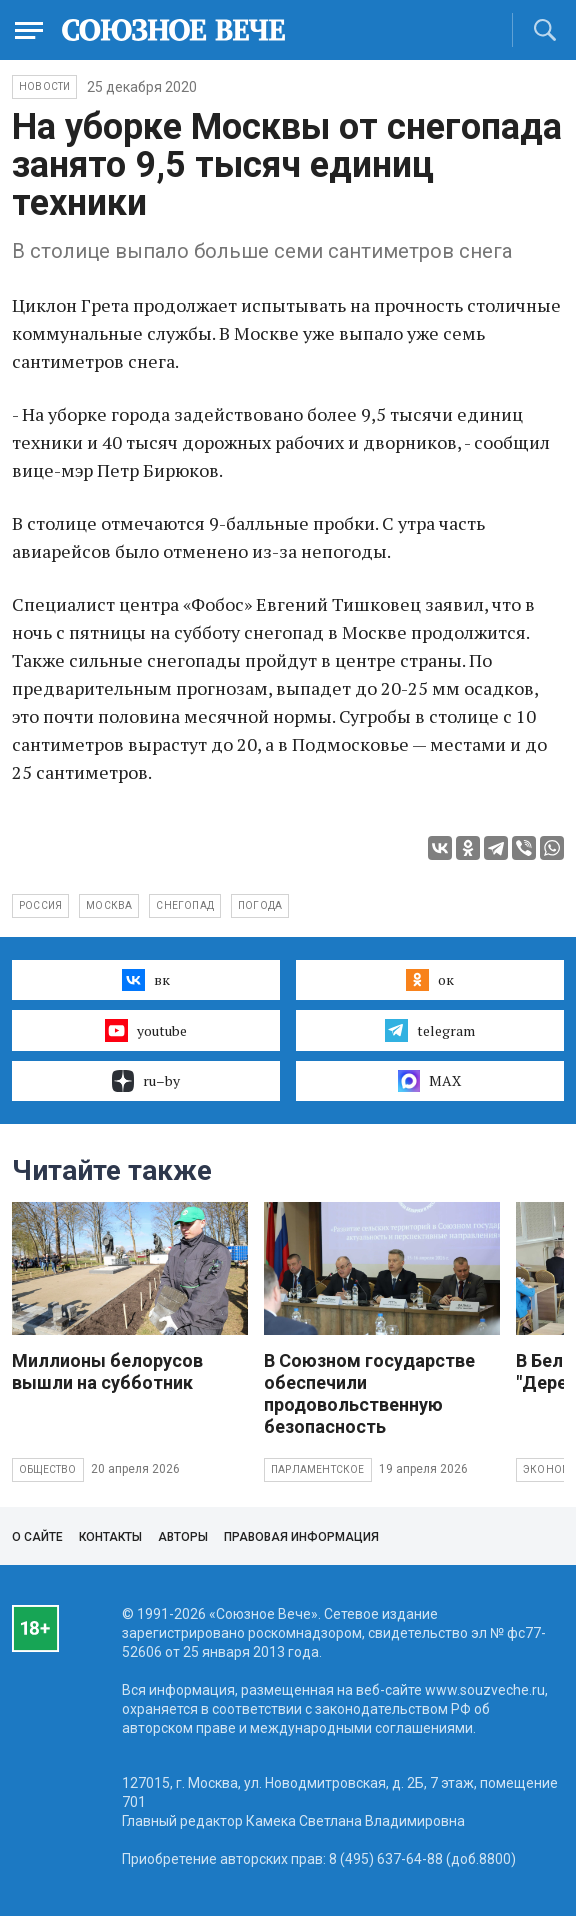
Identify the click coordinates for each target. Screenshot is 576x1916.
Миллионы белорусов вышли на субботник (107, 1371)
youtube (145, 1030)
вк (145, 980)
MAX (429, 1081)
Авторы (183, 1537)
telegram (429, 1030)
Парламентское (318, 1469)
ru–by (146, 1081)
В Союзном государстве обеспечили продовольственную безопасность (369, 1393)
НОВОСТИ (44, 86)
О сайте (37, 1537)
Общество (48, 1469)
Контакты (110, 1537)
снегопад (185, 905)
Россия (40, 905)
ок (429, 980)
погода (260, 905)
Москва (109, 905)
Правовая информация (301, 1537)
